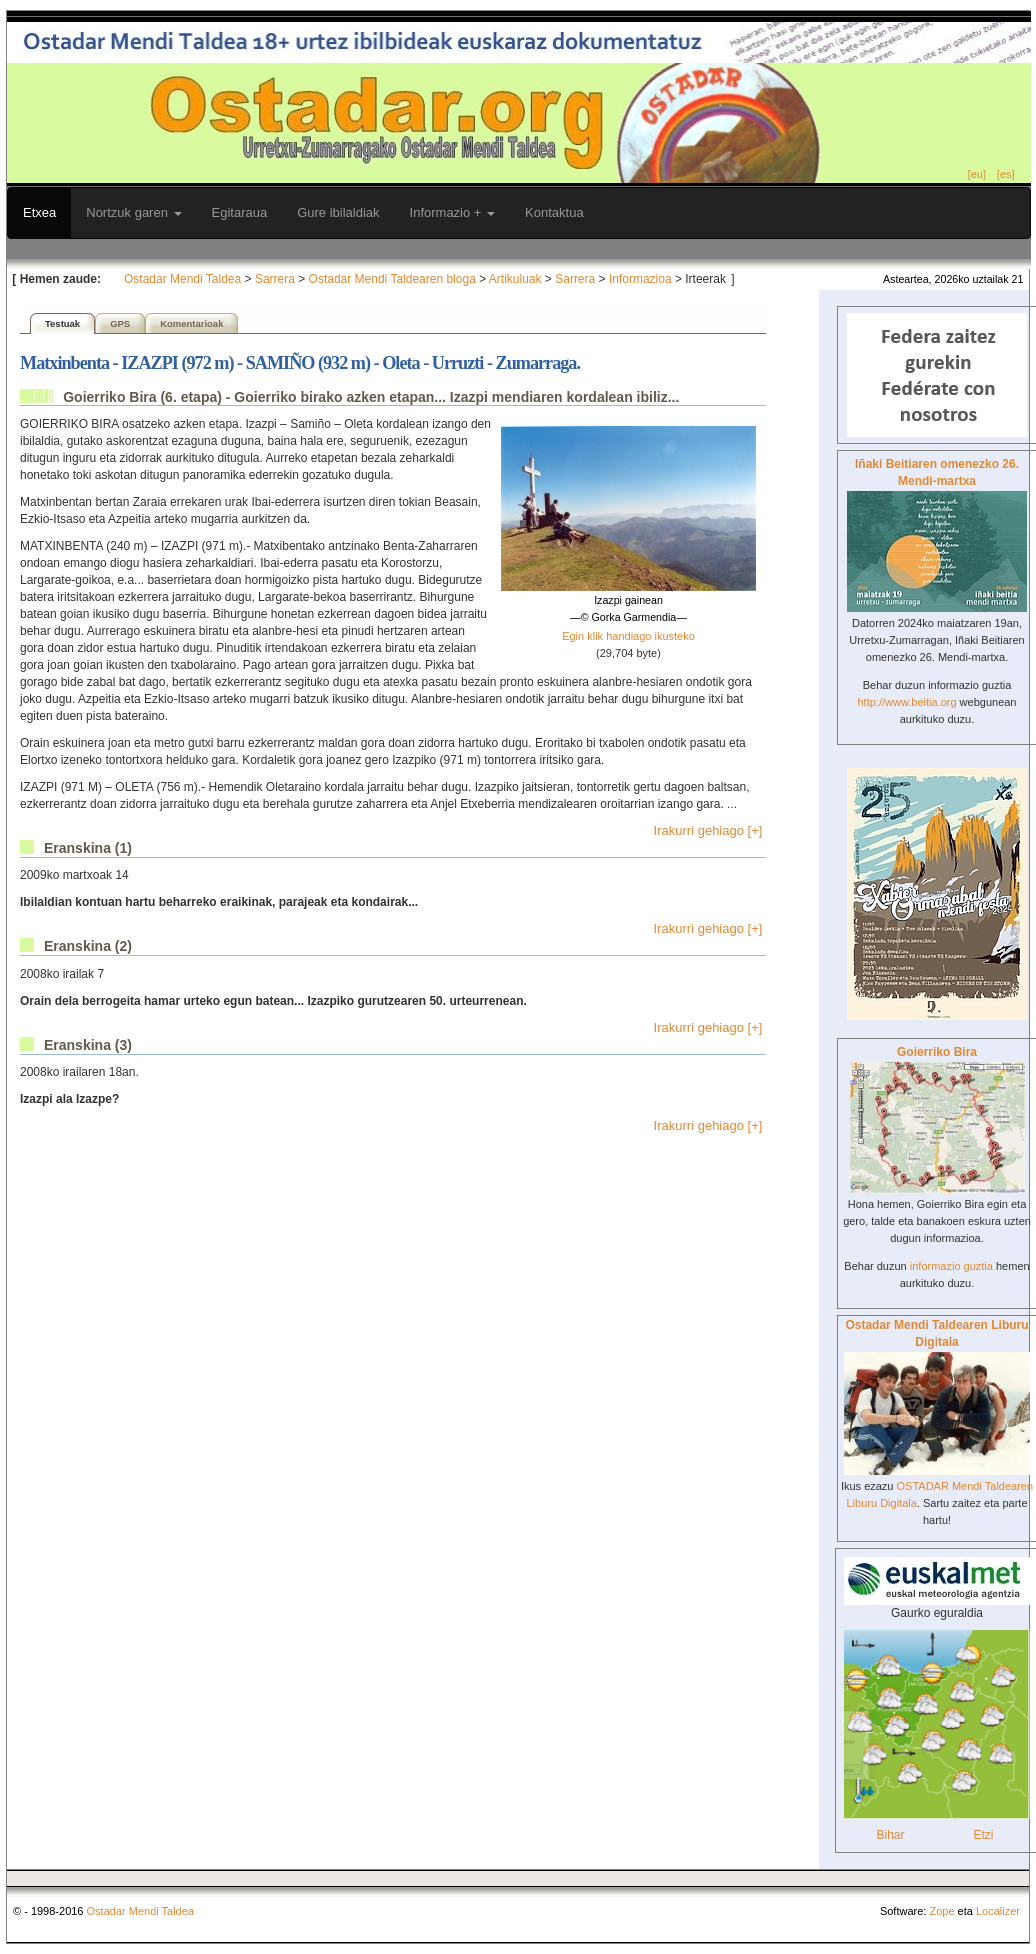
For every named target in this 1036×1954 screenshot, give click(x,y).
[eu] (977, 174)
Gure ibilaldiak (338, 212)
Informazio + (453, 212)
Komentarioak (191, 323)
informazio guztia (951, 1266)
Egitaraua (240, 212)
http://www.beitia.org (906, 702)
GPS (120, 323)
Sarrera (275, 279)
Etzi (983, 1835)
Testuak (62, 323)
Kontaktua (554, 212)
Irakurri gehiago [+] (708, 830)
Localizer (998, 1911)
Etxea (39, 212)
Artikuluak (515, 279)
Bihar (890, 1835)
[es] (1006, 174)
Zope (941, 1911)
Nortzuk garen (133, 212)
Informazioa (640, 279)
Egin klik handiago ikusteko (628, 636)
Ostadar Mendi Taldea (182, 279)
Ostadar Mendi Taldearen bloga (392, 279)
